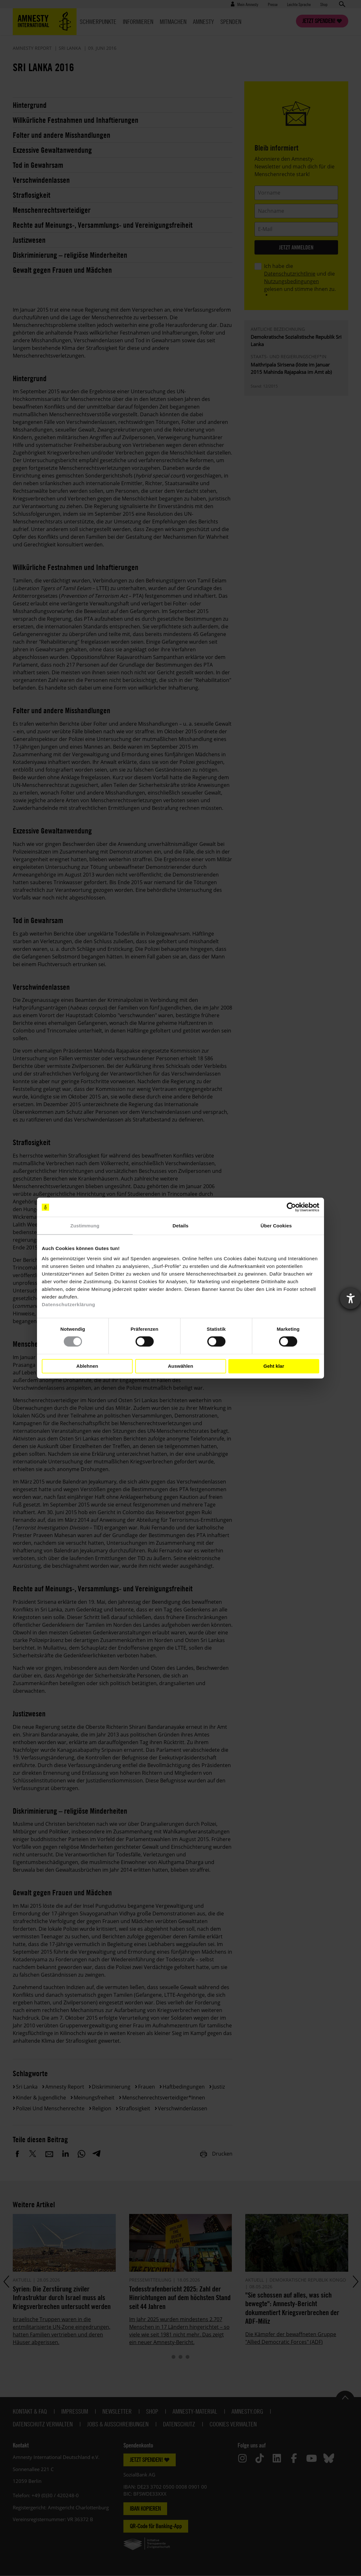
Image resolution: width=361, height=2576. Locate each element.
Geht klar (273, 1366)
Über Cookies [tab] (276, 1225)
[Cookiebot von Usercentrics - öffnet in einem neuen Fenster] (291, 1207)
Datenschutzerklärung (68, 1304)
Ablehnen (87, 1366)
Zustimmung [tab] (84, 1225)
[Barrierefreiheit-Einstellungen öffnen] (350, 1298)
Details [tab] (180, 1225)
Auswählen (180, 1366)
